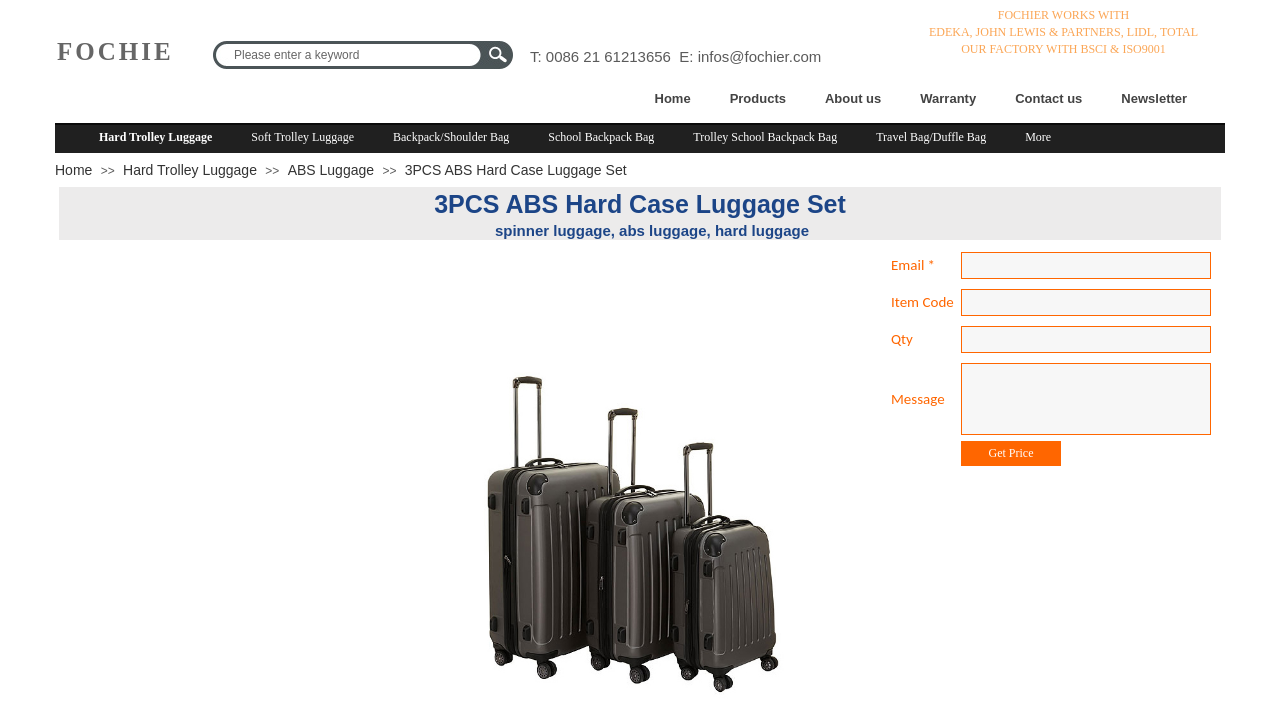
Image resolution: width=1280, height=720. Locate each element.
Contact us (1048, 98)
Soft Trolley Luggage (302, 137)
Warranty (948, 98)
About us (853, 98)
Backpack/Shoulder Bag (451, 137)
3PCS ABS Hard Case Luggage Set (516, 170)
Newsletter (1154, 98)
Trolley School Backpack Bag (765, 137)
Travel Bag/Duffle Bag (931, 137)
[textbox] (350, 55)
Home (673, 98)
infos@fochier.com (760, 56)
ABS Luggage (331, 170)
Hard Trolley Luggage (155, 137)
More (1038, 137)
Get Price (1011, 453)
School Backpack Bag (601, 137)
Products (758, 98)
